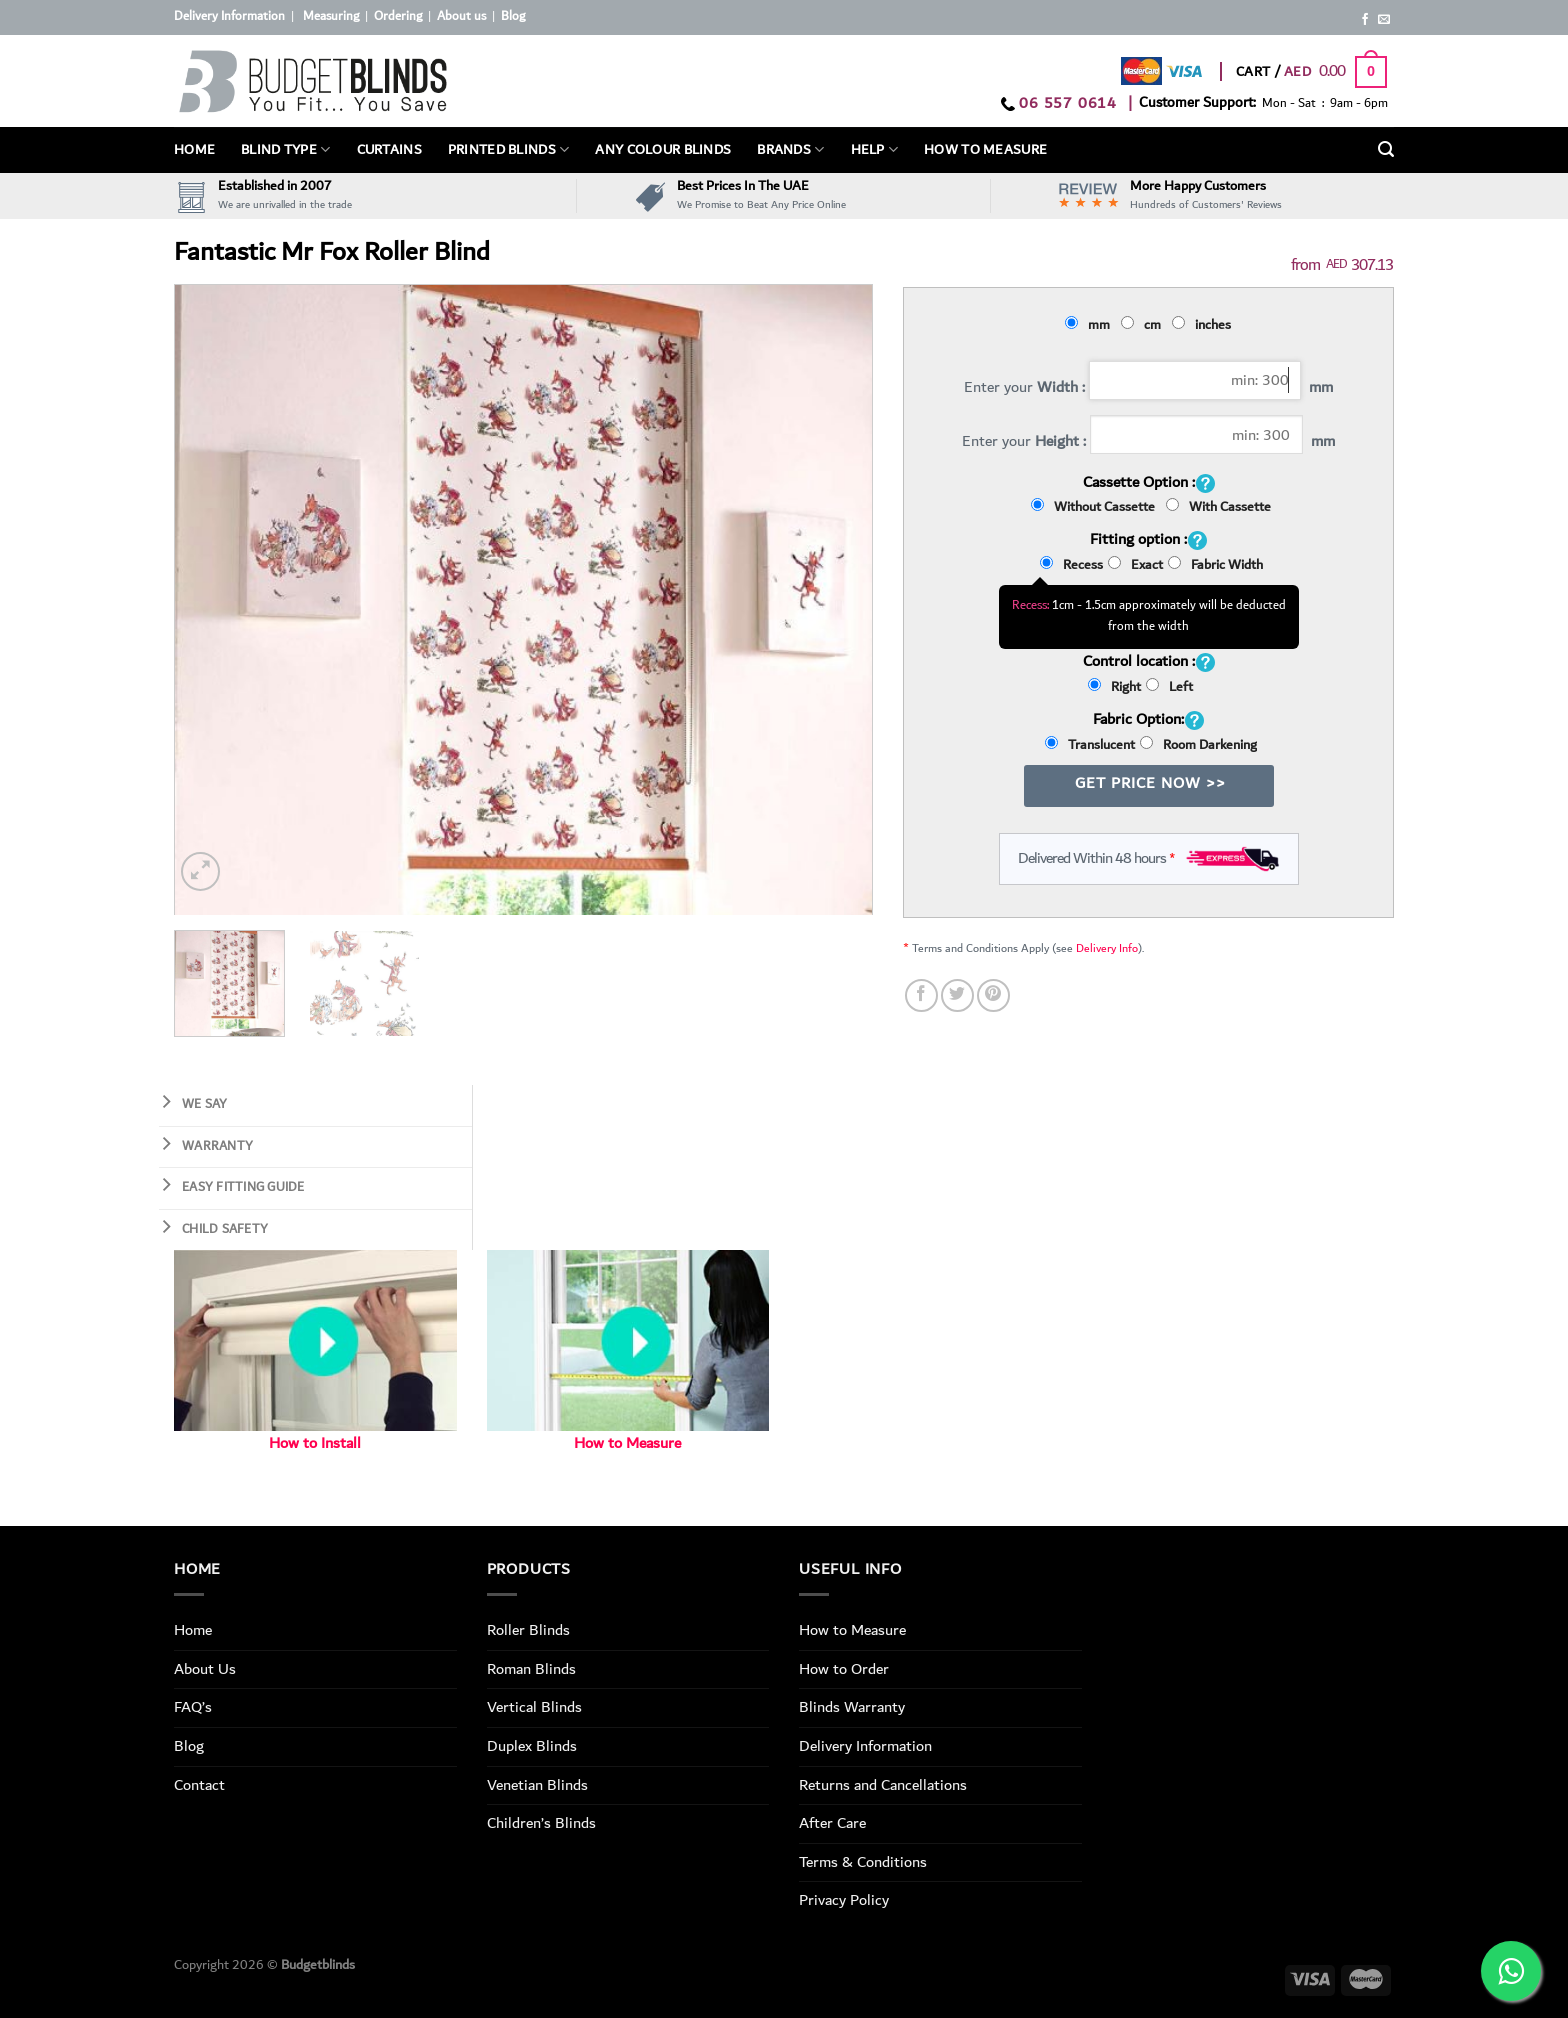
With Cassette (1218, 507)
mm (1090, 325)
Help (875, 150)
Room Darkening (1198, 745)
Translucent (1090, 745)
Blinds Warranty (852, 1707)
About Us (205, 1669)
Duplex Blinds (532, 1746)
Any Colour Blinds (663, 150)
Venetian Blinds (537, 1785)
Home (194, 150)
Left (1169, 687)
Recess (1071, 565)
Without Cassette (1096, 507)
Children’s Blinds (541, 1823)
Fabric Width (1215, 565)
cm (1144, 325)
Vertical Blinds (534, 1707)
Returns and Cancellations (883, 1785)
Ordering (398, 16)
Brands (790, 150)
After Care (832, 1823)
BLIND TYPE (285, 150)
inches (1204, 325)
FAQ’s (193, 1707)
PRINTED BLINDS (509, 150)
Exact (1135, 565)
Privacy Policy (844, 1900)
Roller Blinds (528, 1630)
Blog (513, 16)
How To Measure (985, 150)
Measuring (331, 16)
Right (1114, 687)
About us (461, 16)
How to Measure (627, 1443)
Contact (199, 1785)
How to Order (844, 1669)
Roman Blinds (531, 1669)
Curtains (389, 150)
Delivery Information (229, 16)
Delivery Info (1107, 948)
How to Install (315, 1443)
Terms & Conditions (863, 1862)
